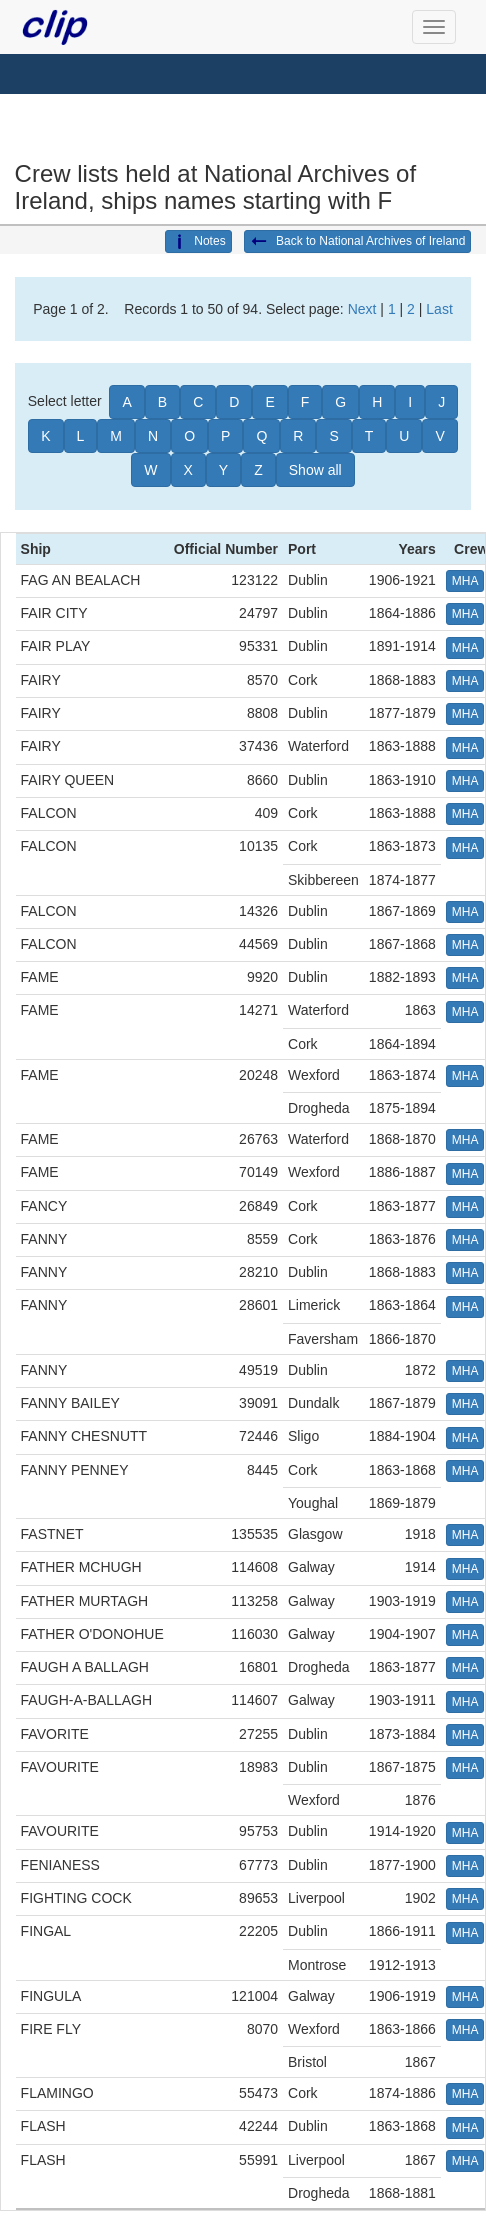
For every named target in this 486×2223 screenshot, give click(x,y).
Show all (315, 470)
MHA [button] (465, 581)
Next (362, 309)
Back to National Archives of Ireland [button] (358, 242)
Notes (198, 242)
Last (439, 309)
